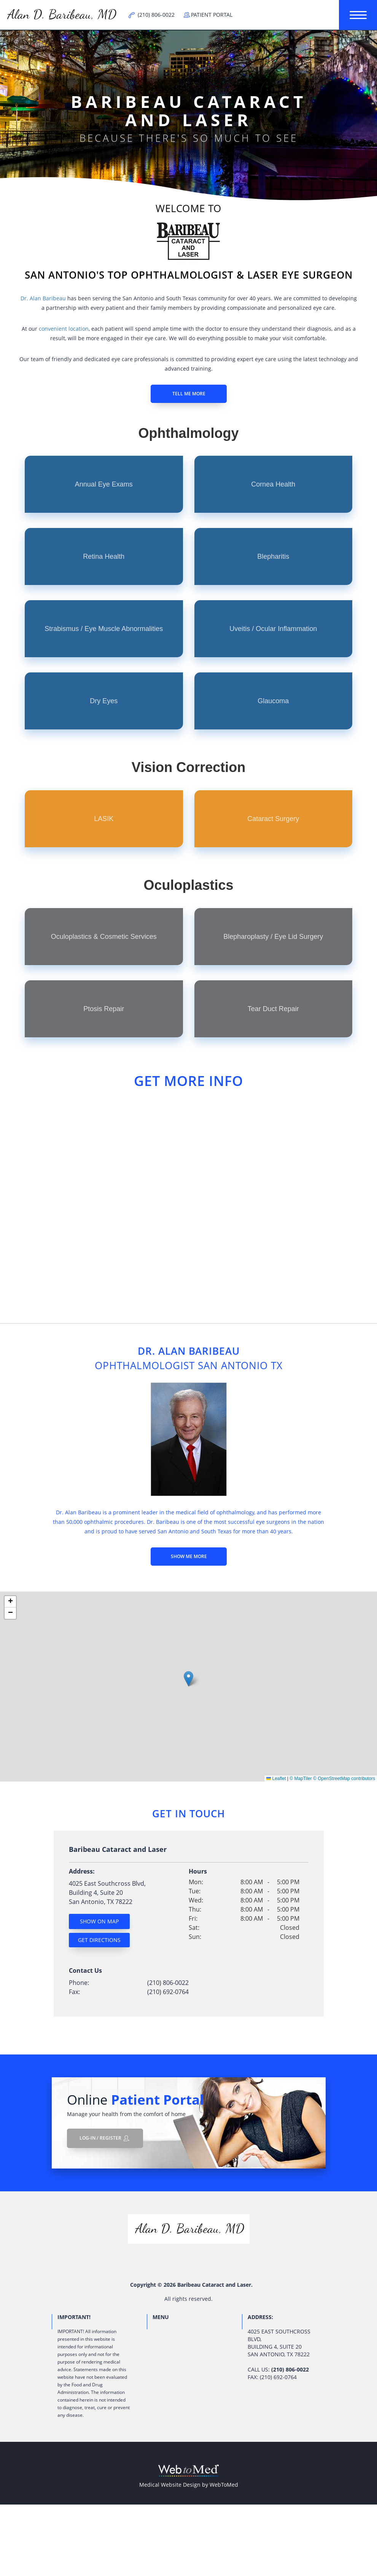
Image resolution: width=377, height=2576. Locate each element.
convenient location (64, 328)
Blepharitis (273, 556)
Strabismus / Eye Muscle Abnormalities (104, 629)
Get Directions (99, 1939)
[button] (188, 1679)
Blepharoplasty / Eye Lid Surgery (273, 936)
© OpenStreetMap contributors (344, 1778)
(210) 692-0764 (168, 1992)
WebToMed (224, 2484)
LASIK (103, 819)
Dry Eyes (104, 701)
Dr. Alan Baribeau (43, 298)
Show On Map (99, 1921)
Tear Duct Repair (273, 1009)
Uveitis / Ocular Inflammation (273, 629)
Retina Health (103, 556)
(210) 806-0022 (168, 1982)
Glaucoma (273, 701)
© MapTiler (301, 1778)
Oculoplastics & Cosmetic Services (104, 936)
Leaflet (276, 1778)
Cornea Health (273, 484)
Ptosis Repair (103, 1009)
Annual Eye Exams (104, 484)
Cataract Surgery (273, 819)
